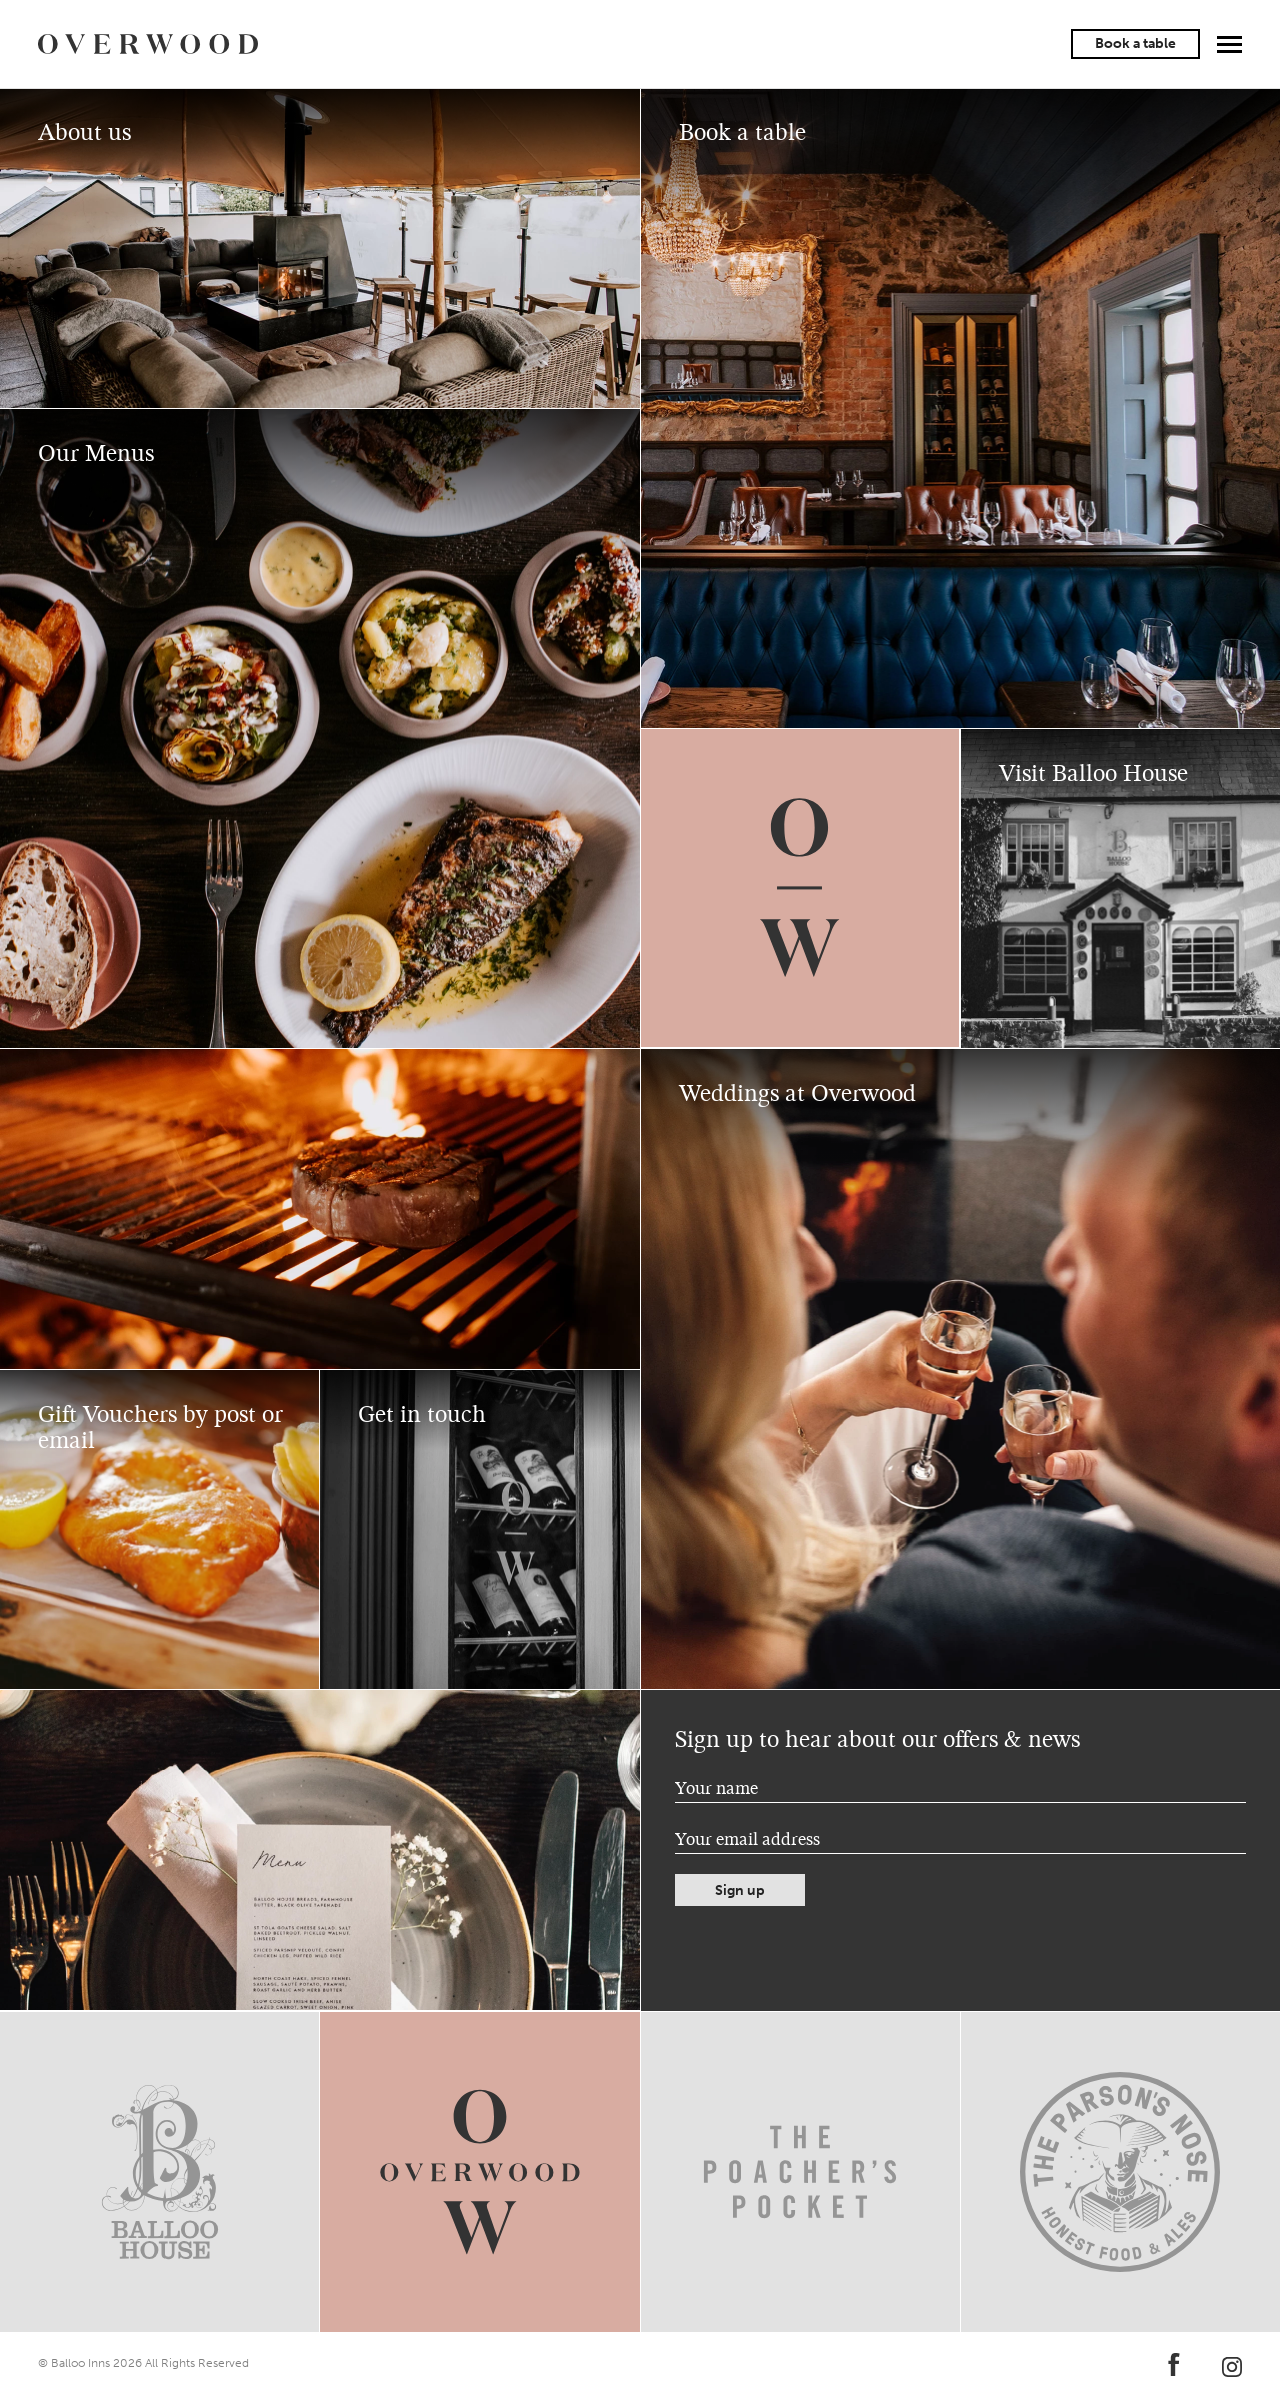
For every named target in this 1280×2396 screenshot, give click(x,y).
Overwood (148, 44)
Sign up (740, 1890)
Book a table (1135, 43)
